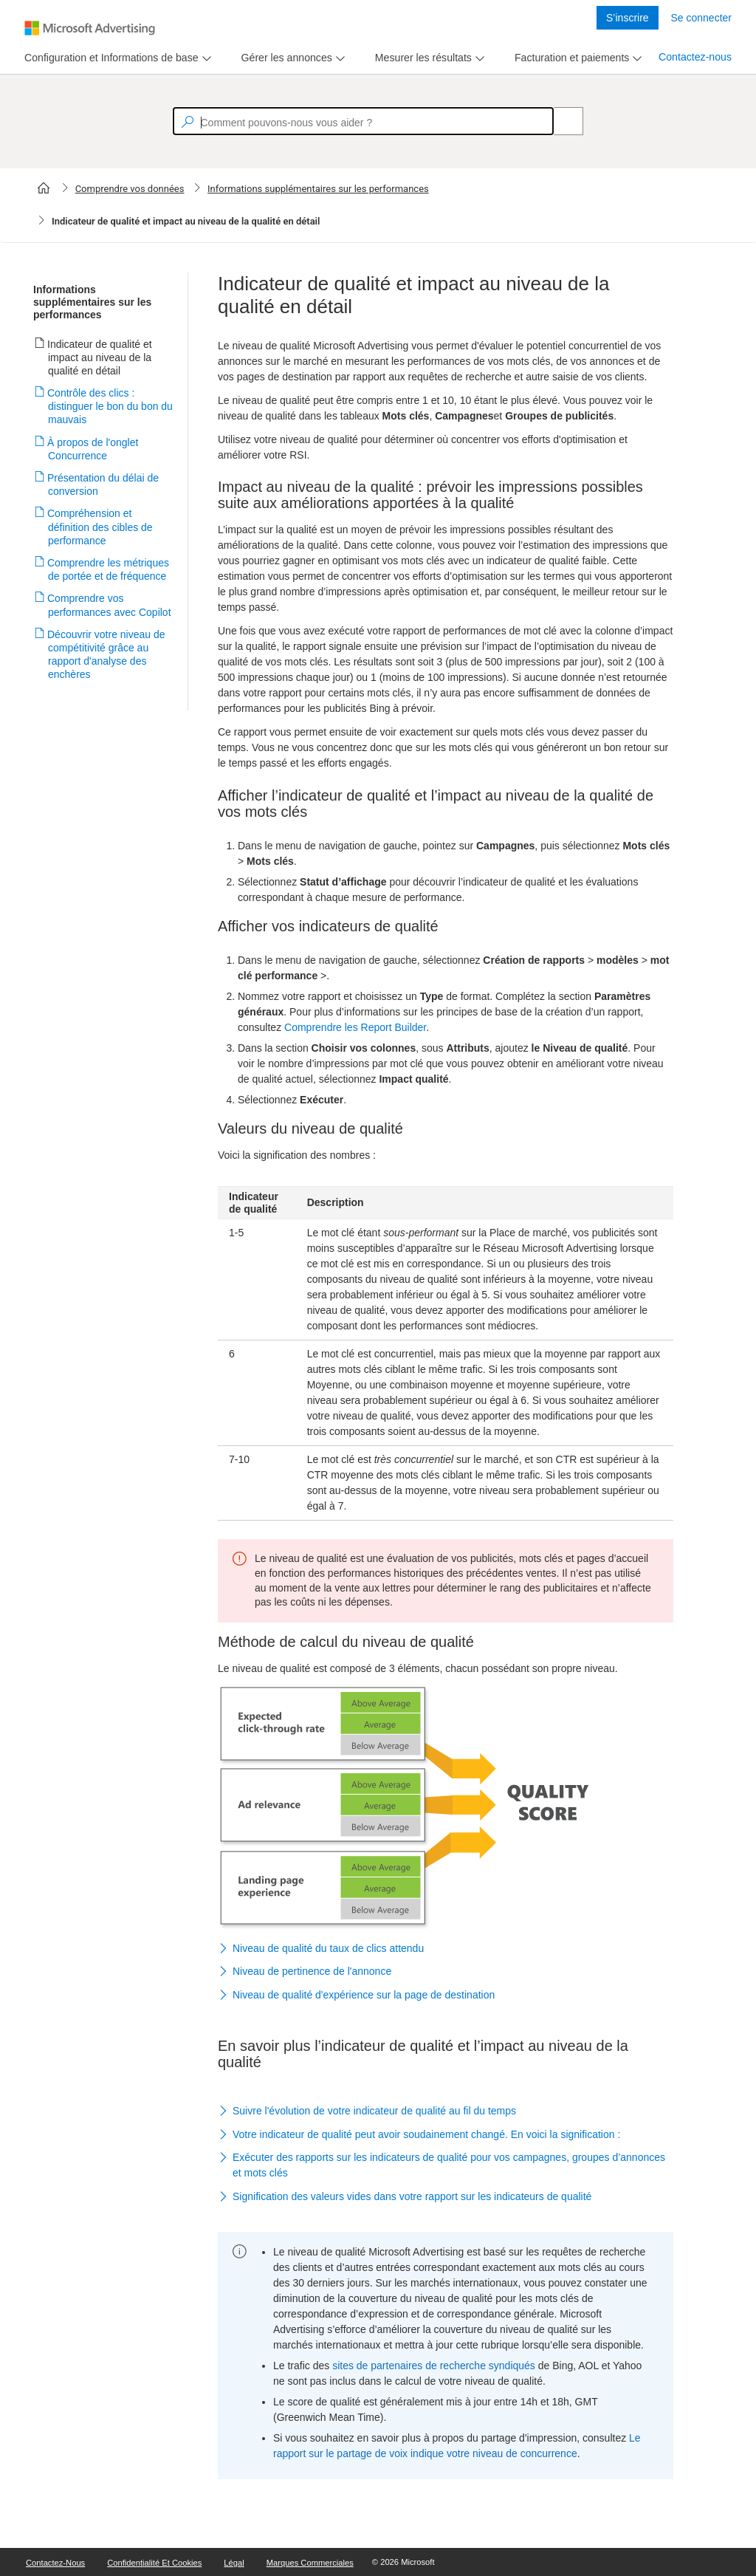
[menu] (116, 58)
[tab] (108, 58)
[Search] (560, 121)
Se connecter (701, 18)
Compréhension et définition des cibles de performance (100, 526)
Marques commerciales (310, 2562)
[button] (445, 1949)
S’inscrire (627, 18)
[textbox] (363, 121)
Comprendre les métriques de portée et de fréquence (108, 569)
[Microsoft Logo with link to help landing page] (89, 28)
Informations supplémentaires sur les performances (318, 188)
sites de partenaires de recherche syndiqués (433, 2365)
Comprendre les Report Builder (355, 1027)
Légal (234, 2562)
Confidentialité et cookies (154, 2562)
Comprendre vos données (130, 188)
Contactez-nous (695, 57)
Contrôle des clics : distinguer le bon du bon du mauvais (110, 406)
